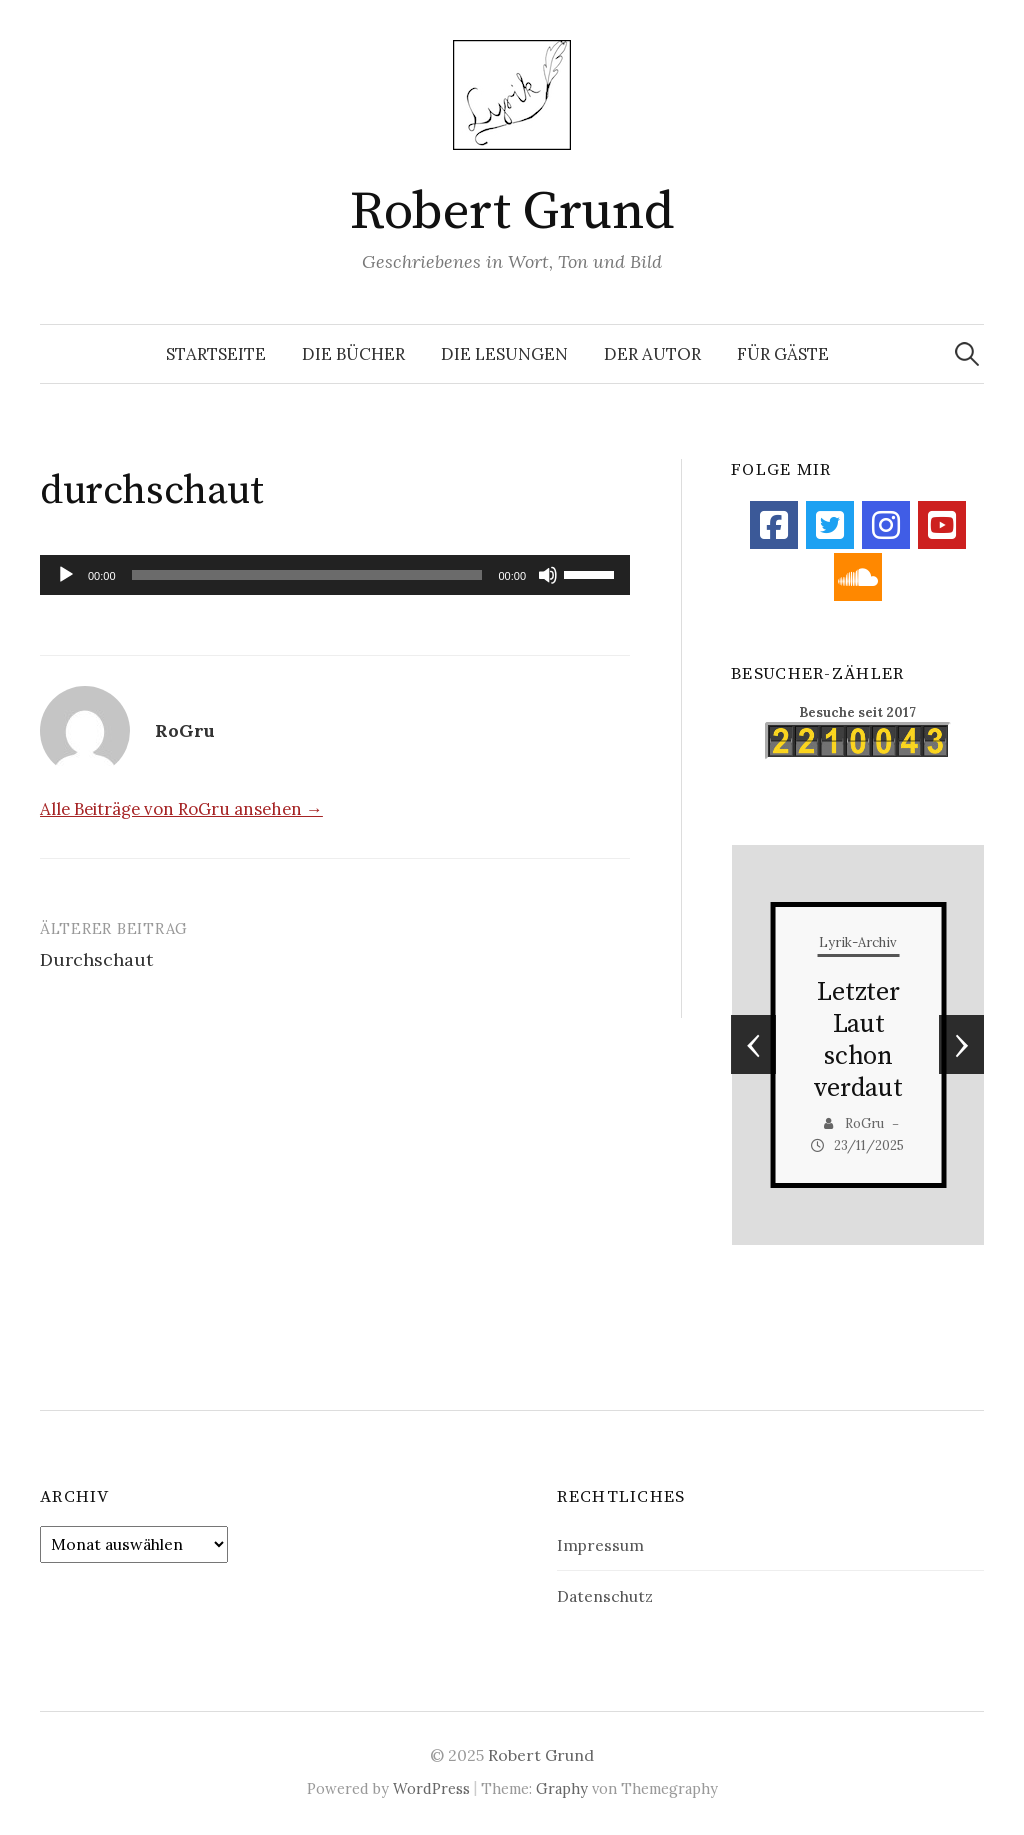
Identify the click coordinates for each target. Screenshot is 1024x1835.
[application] (335, 575)
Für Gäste (783, 354)
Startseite (216, 354)
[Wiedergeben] (66, 575)
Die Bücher (353, 354)
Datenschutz (605, 1596)
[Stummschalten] (548, 575)
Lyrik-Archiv (858, 942)
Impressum (600, 1545)
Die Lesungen (504, 354)
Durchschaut (96, 959)
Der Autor (652, 354)
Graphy (562, 1788)
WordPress (431, 1788)
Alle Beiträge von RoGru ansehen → (181, 809)
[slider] (307, 575)
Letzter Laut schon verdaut (858, 1040)
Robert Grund (512, 212)
